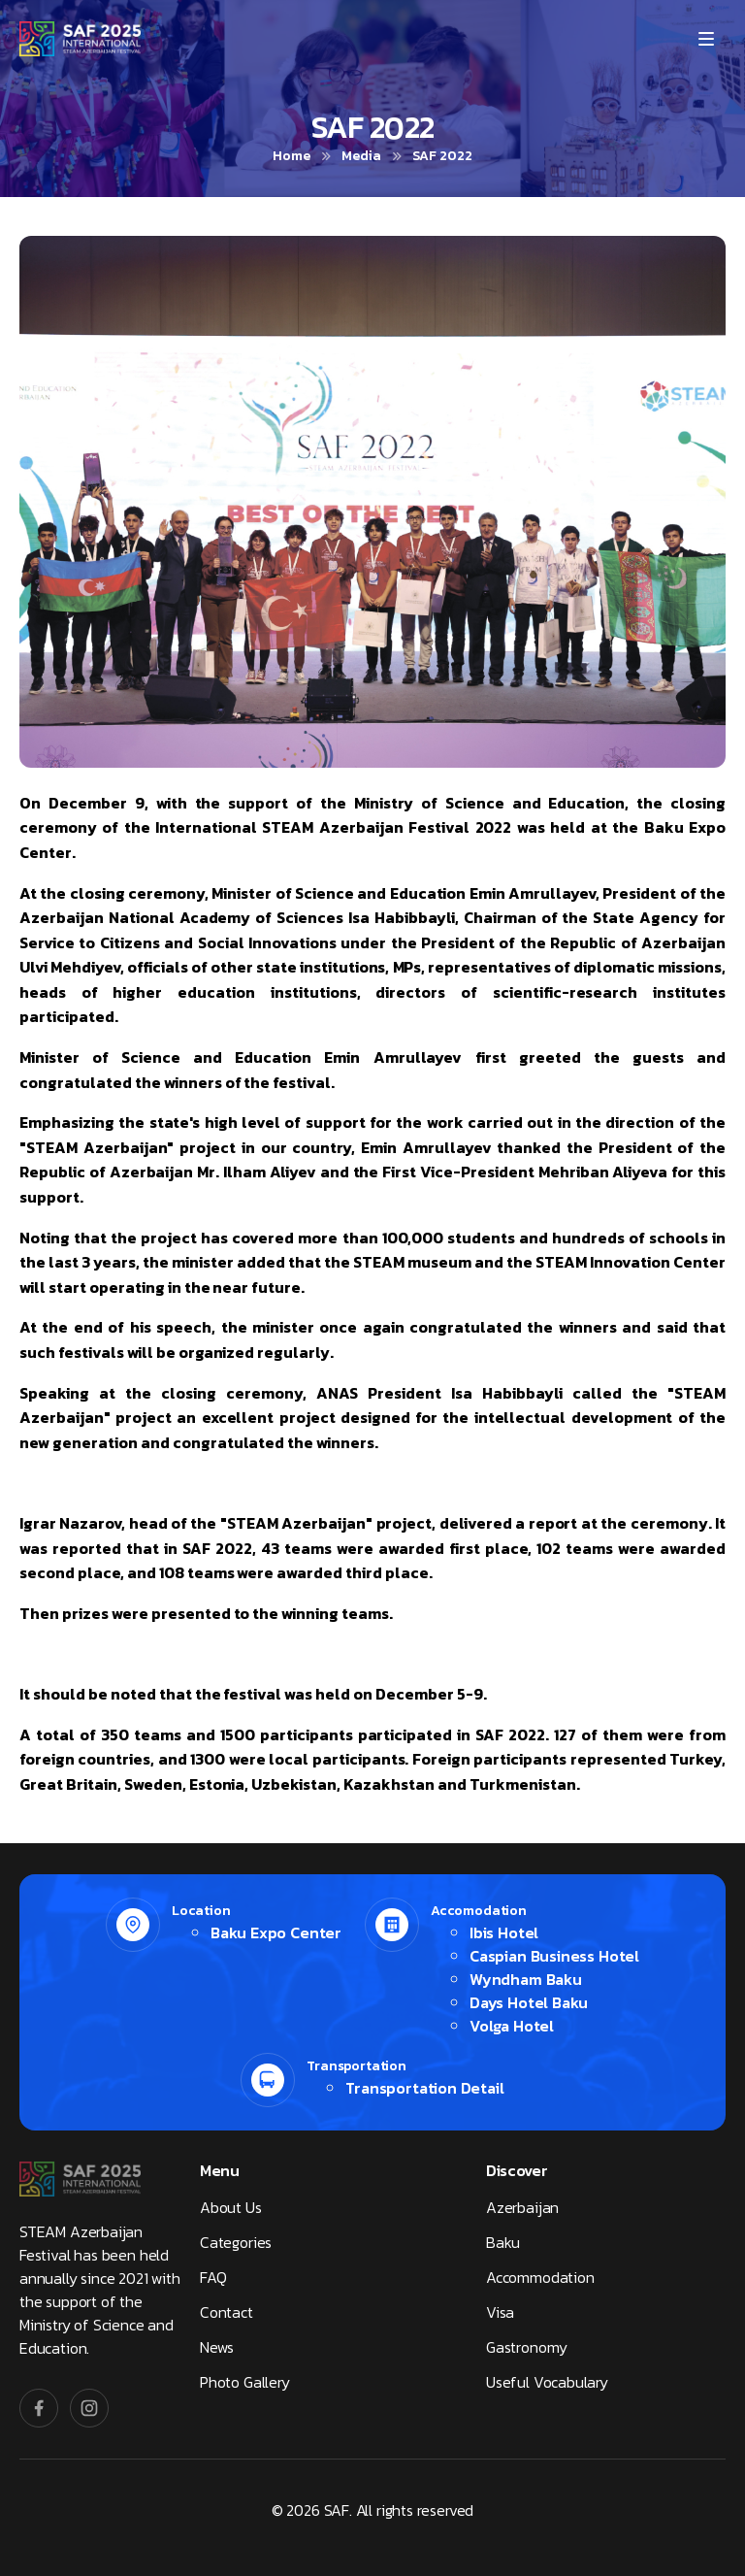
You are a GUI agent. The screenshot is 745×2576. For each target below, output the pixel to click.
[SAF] (80, 38)
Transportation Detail (424, 2087)
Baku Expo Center (276, 1932)
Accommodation (540, 2277)
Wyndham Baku (526, 1979)
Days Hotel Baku (529, 2002)
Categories (236, 2242)
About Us (231, 2207)
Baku (503, 2242)
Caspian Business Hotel (554, 1955)
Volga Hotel (512, 2025)
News (217, 2347)
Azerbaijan (522, 2207)
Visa (500, 2312)
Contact (226, 2312)
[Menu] (706, 38)
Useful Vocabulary (547, 2382)
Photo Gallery (245, 2382)
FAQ (213, 2277)
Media (361, 156)
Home (291, 156)
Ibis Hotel (504, 1932)
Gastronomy (526, 2347)
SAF (336, 2510)
